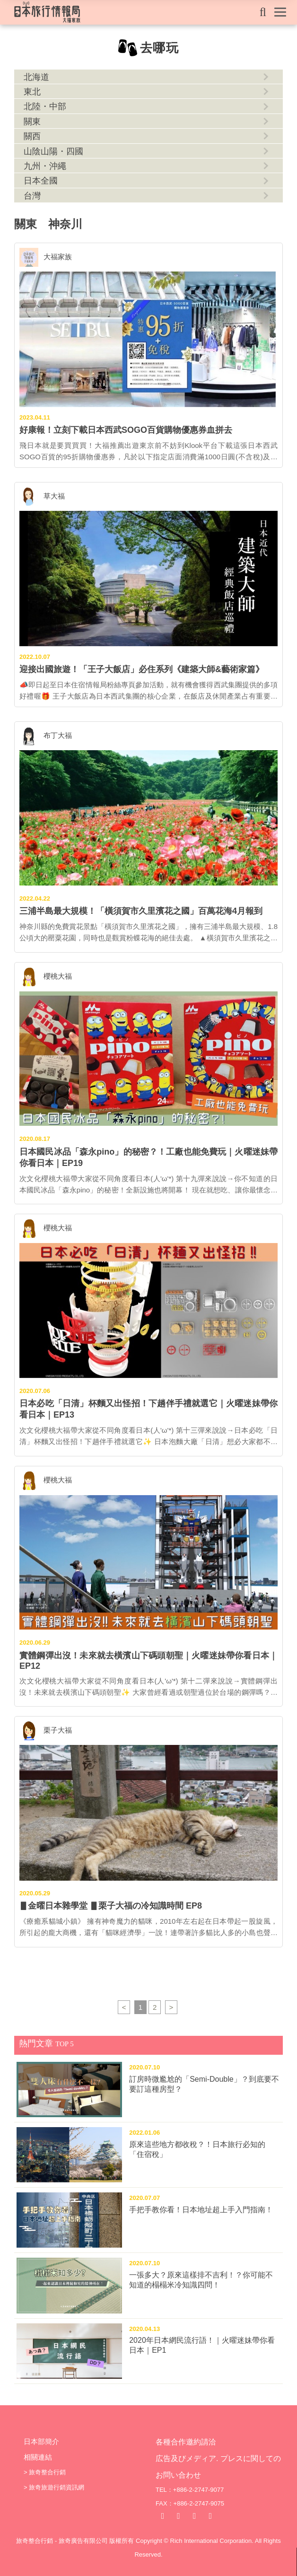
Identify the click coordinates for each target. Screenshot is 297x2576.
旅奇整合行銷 (47, 2472)
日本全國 (41, 180)
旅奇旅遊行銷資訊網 (56, 2487)
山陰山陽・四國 (53, 151)
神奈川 (65, 224)
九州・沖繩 (45, 166)
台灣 (32, 196)
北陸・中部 (45, 106)
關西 (32, 136)
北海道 (36, 77)
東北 (32, 91)
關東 (32, 121)
